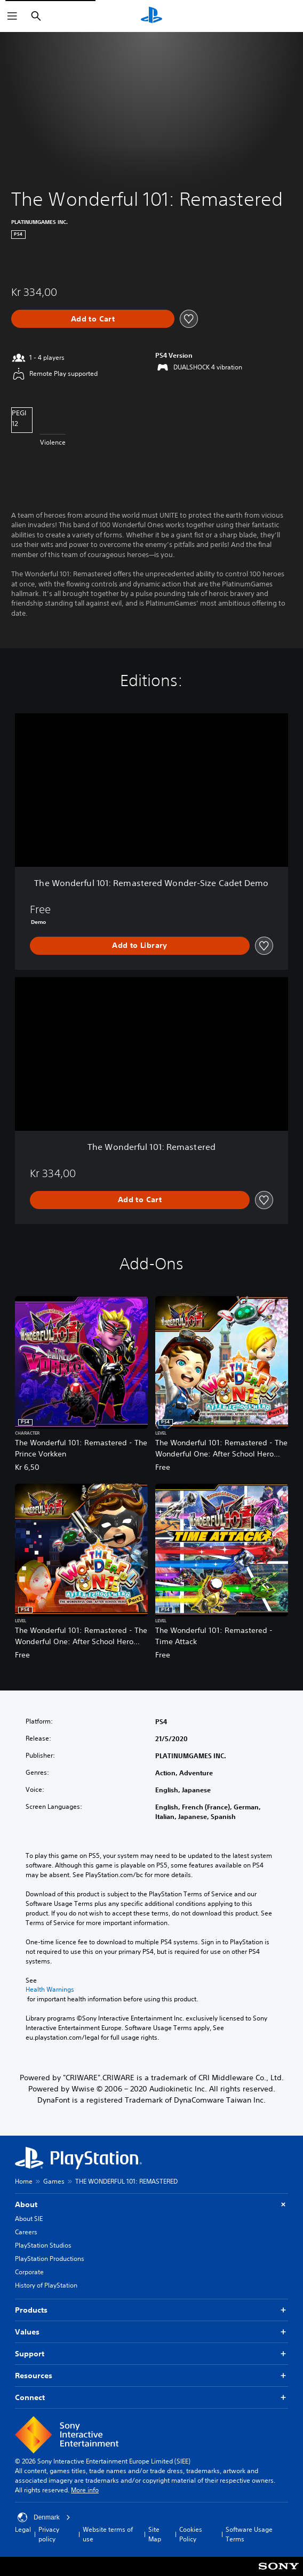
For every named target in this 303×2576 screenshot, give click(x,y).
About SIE (29, 2218)
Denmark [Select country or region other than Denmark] (44, 2517)
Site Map (154, 2534)
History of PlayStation (46, 2285)
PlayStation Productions (49, 2258)
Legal (23, 2529)
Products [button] (151, 2310)
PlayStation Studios (43, 2245)
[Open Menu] (12, 16)
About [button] (151, 2204)
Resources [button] (151, 2376)
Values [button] (151, 2332)
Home (24, 2181)
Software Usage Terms (249, 2534)
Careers (26, 2231)
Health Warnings (50, 1989)
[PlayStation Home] (151, 16)
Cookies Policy (190, 2534)
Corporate (29, 2271)
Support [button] (151, 2354)
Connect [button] (151, 2398)
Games (54, 2181)
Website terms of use (108, 2534)
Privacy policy (48, 2534)
